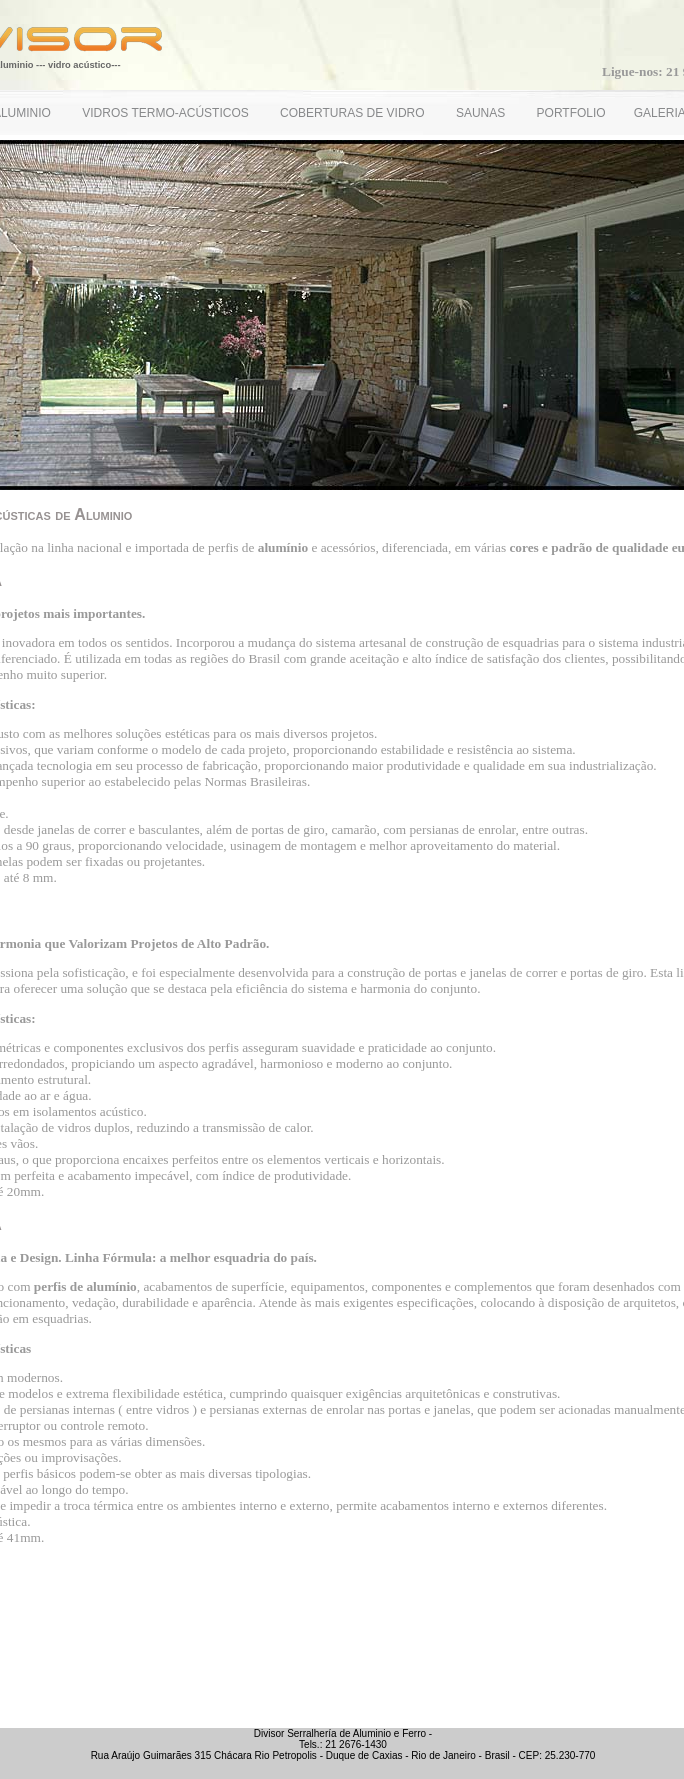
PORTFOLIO (571, 113)
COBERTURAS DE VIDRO (354, 113)
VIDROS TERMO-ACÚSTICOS (167, 113)
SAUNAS (482, 113)
